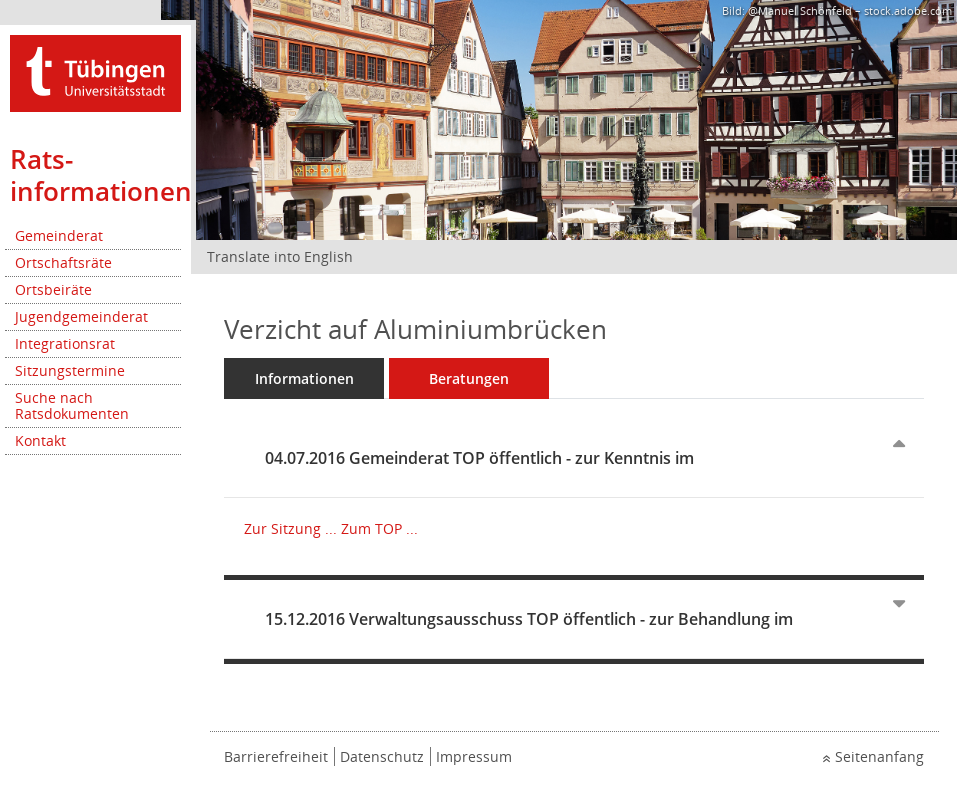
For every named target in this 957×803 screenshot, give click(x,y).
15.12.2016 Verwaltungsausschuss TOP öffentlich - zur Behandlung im (529, 619)
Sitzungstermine (70, 370)
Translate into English (280, 256)
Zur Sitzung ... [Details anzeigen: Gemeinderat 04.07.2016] (290, 528)
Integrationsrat (65, 343)
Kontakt (40, 440)
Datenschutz (382, 756)
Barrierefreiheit (276, 756)
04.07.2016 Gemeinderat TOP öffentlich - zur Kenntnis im (479, 458)
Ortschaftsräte (63, 262)
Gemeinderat (59, 235)
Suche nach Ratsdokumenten (72, 405)
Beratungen (469, 378)
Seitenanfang (879, 756)
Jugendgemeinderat (81, 316)
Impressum (474, 756)
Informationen (304, 378)
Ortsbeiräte (53, 289)
